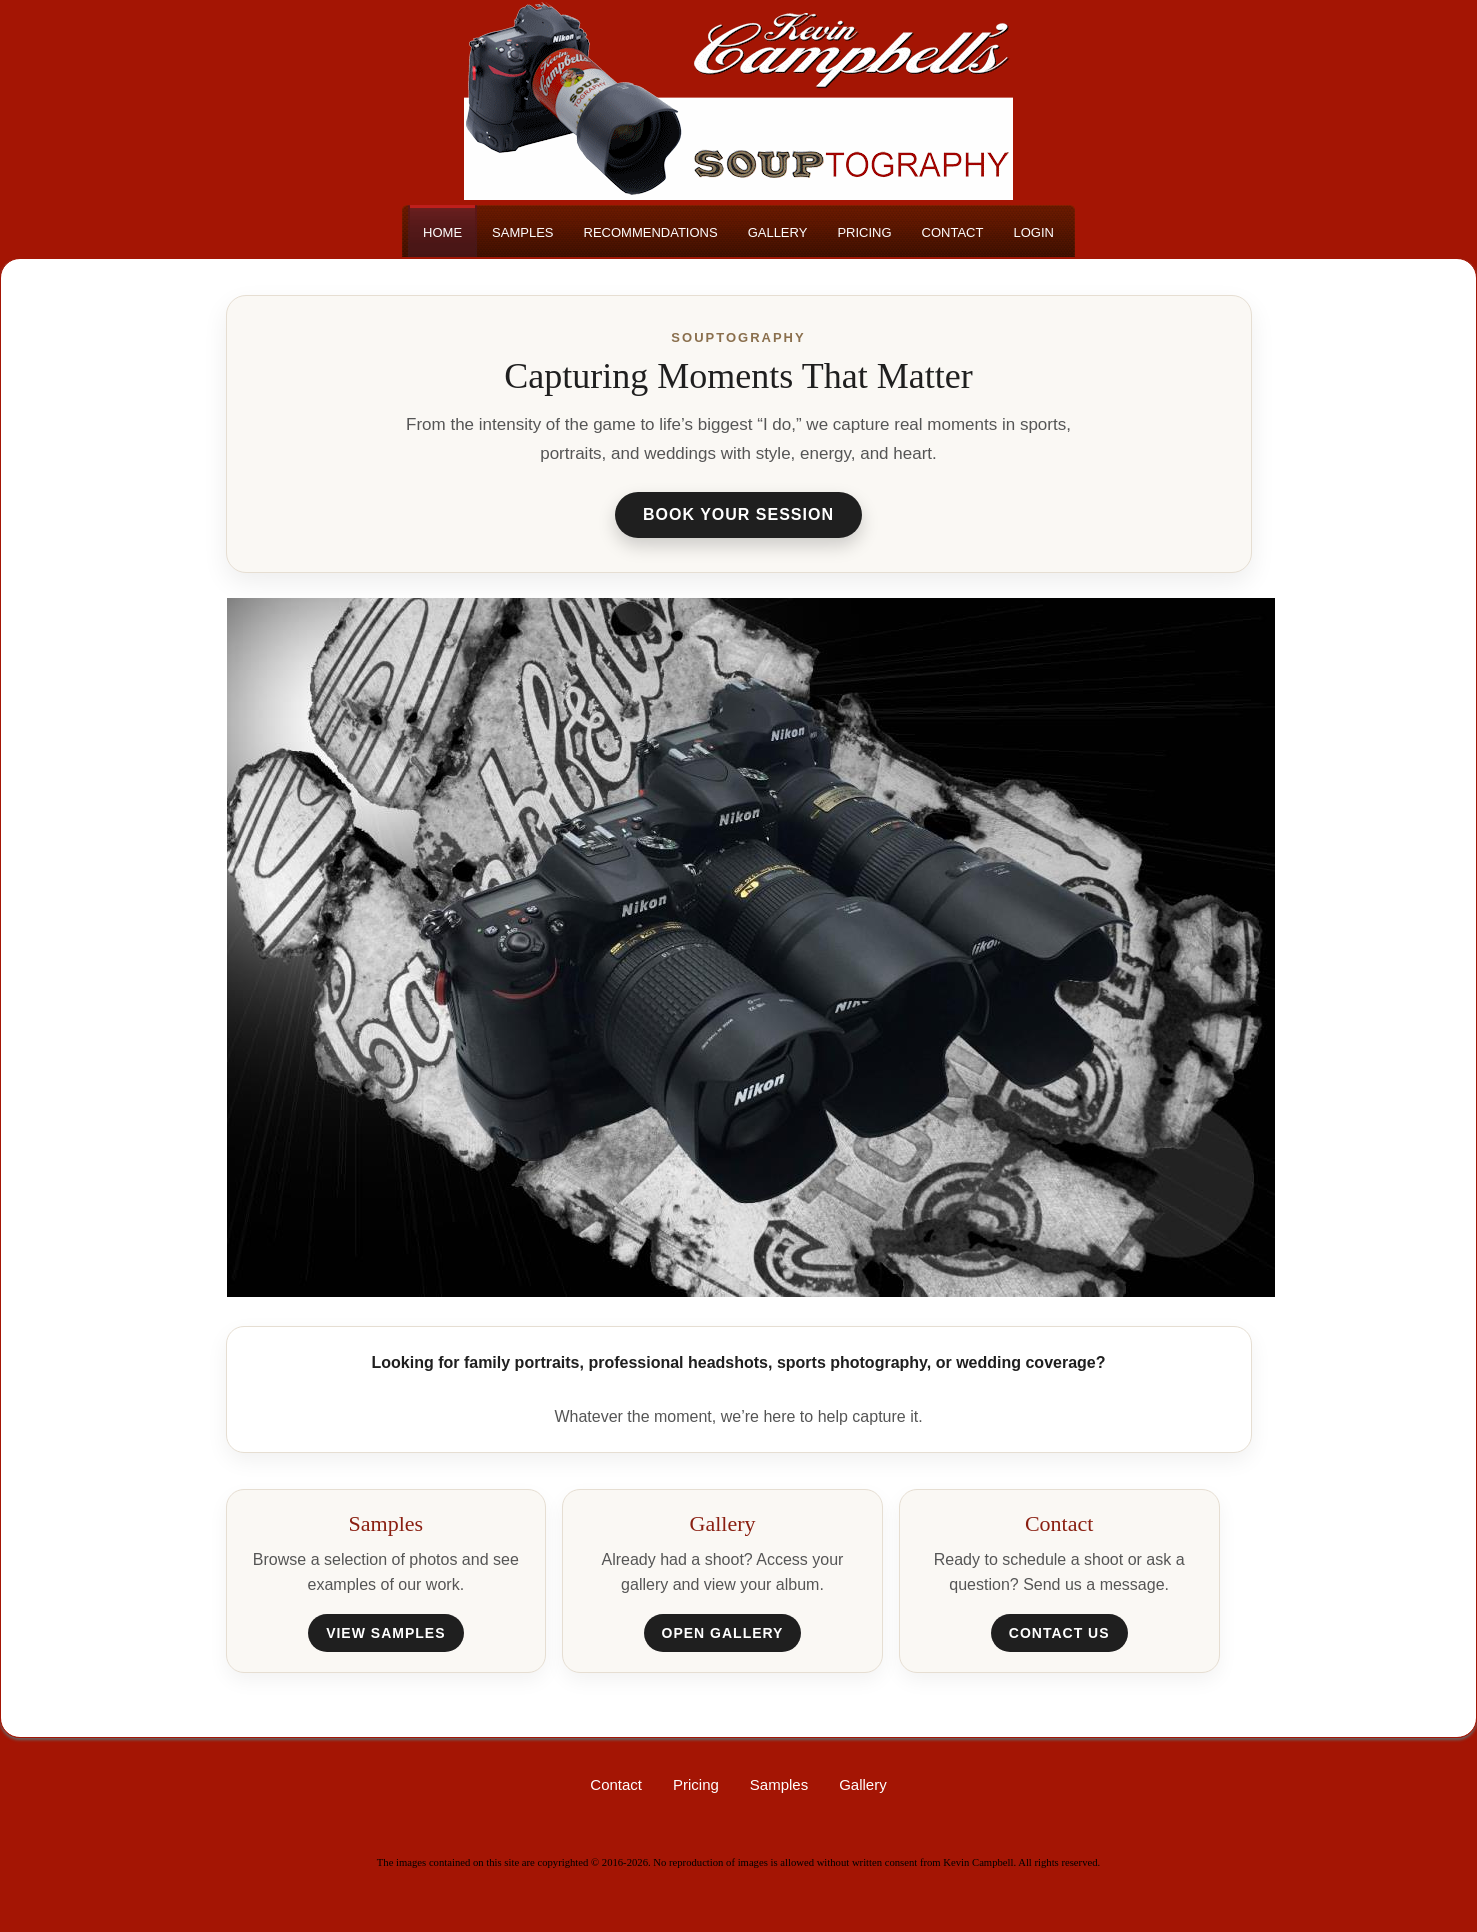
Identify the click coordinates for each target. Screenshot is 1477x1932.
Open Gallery (723, 1633)
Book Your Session (738, 514)
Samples (779, 1784)
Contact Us (1059, 1633)
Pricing (696, 1784)
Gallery (863, 1784)
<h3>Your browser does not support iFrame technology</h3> (751, 947)
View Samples (385, 1633)
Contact (616, 1784)
